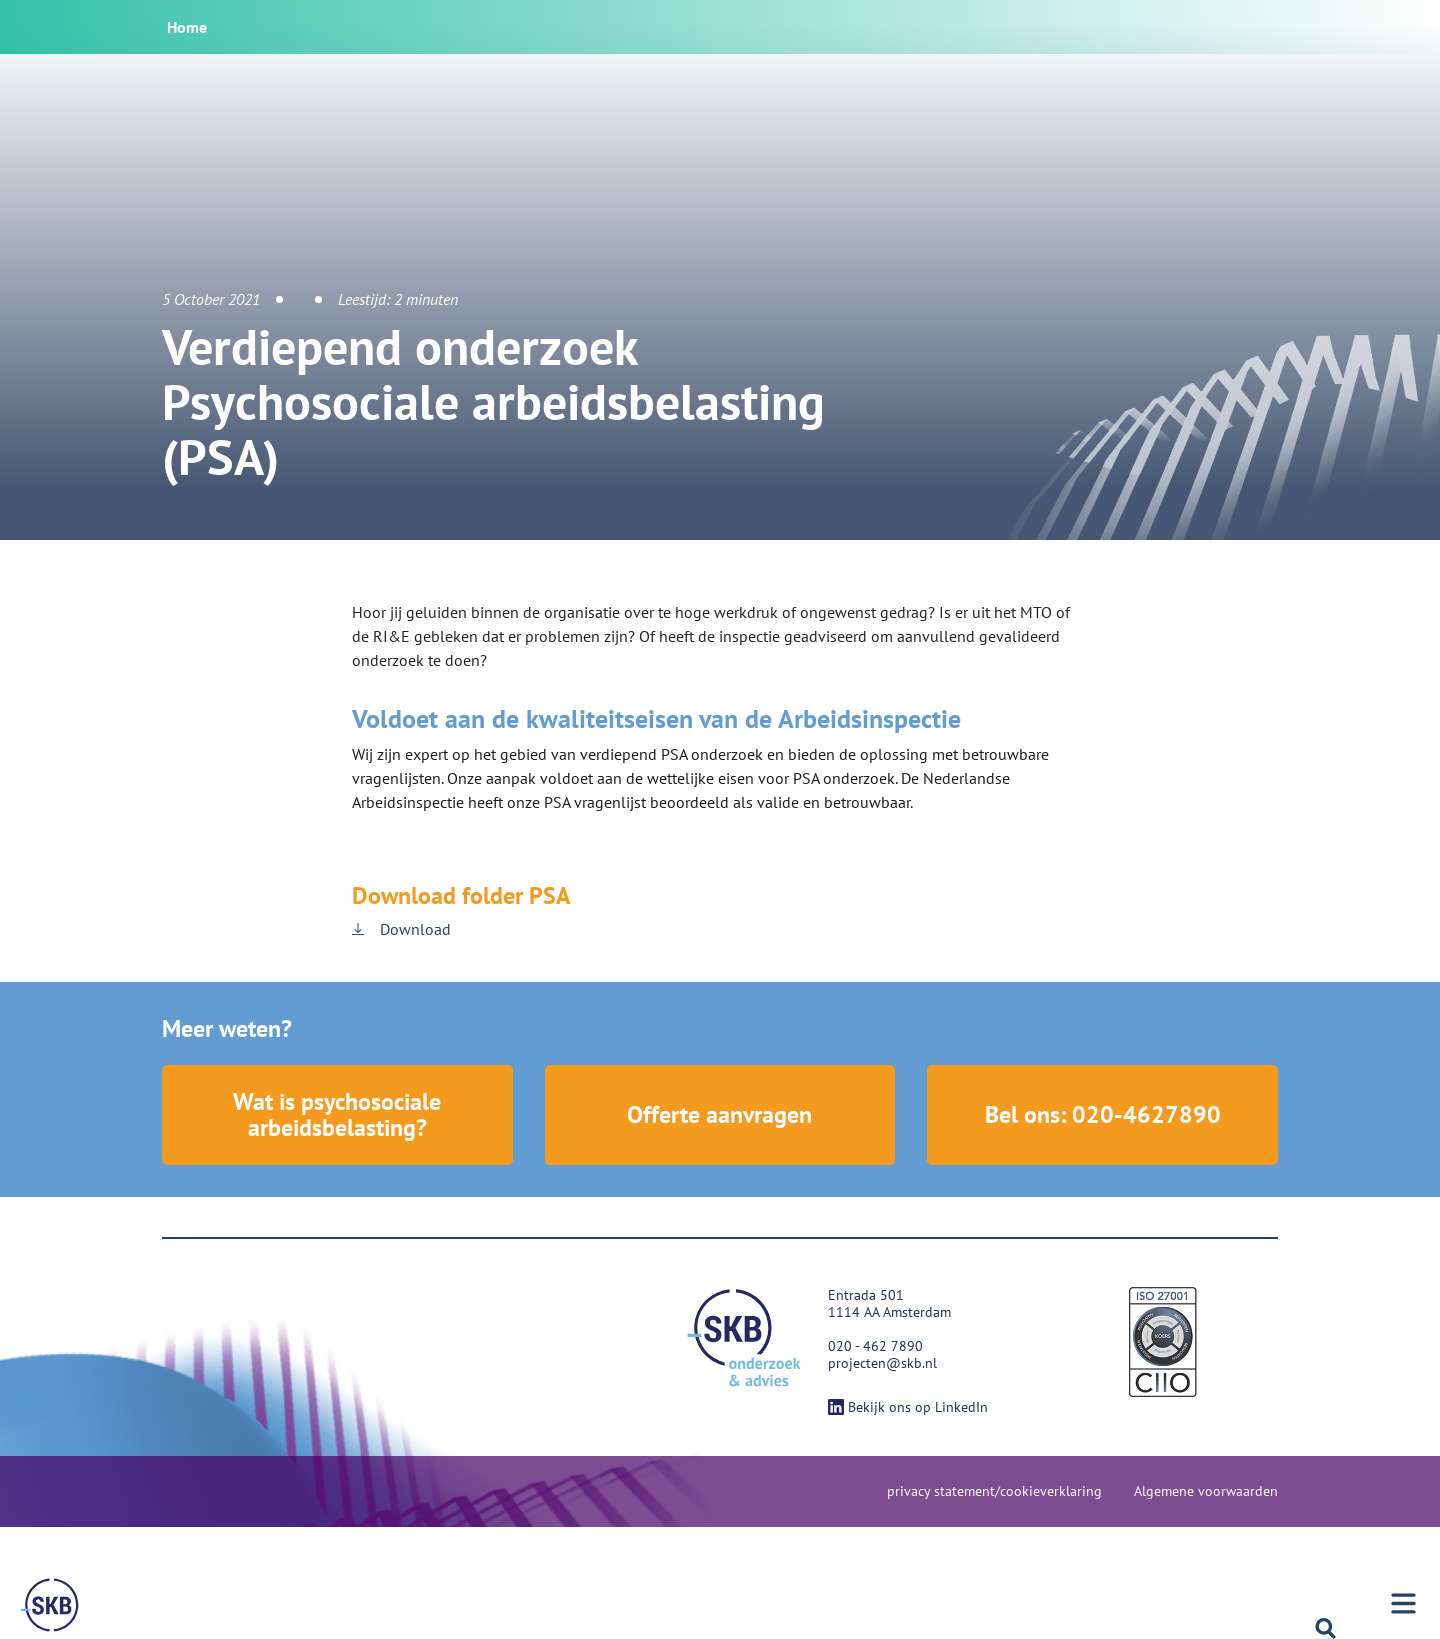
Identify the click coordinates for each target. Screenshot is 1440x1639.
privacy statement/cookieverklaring (994, 1491)
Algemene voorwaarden (1206, 1491)
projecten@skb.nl (882, 1363)
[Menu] (50, 1605)
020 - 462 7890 (875, 1346)
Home (187, 27)
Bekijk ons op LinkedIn (908, 1407)
